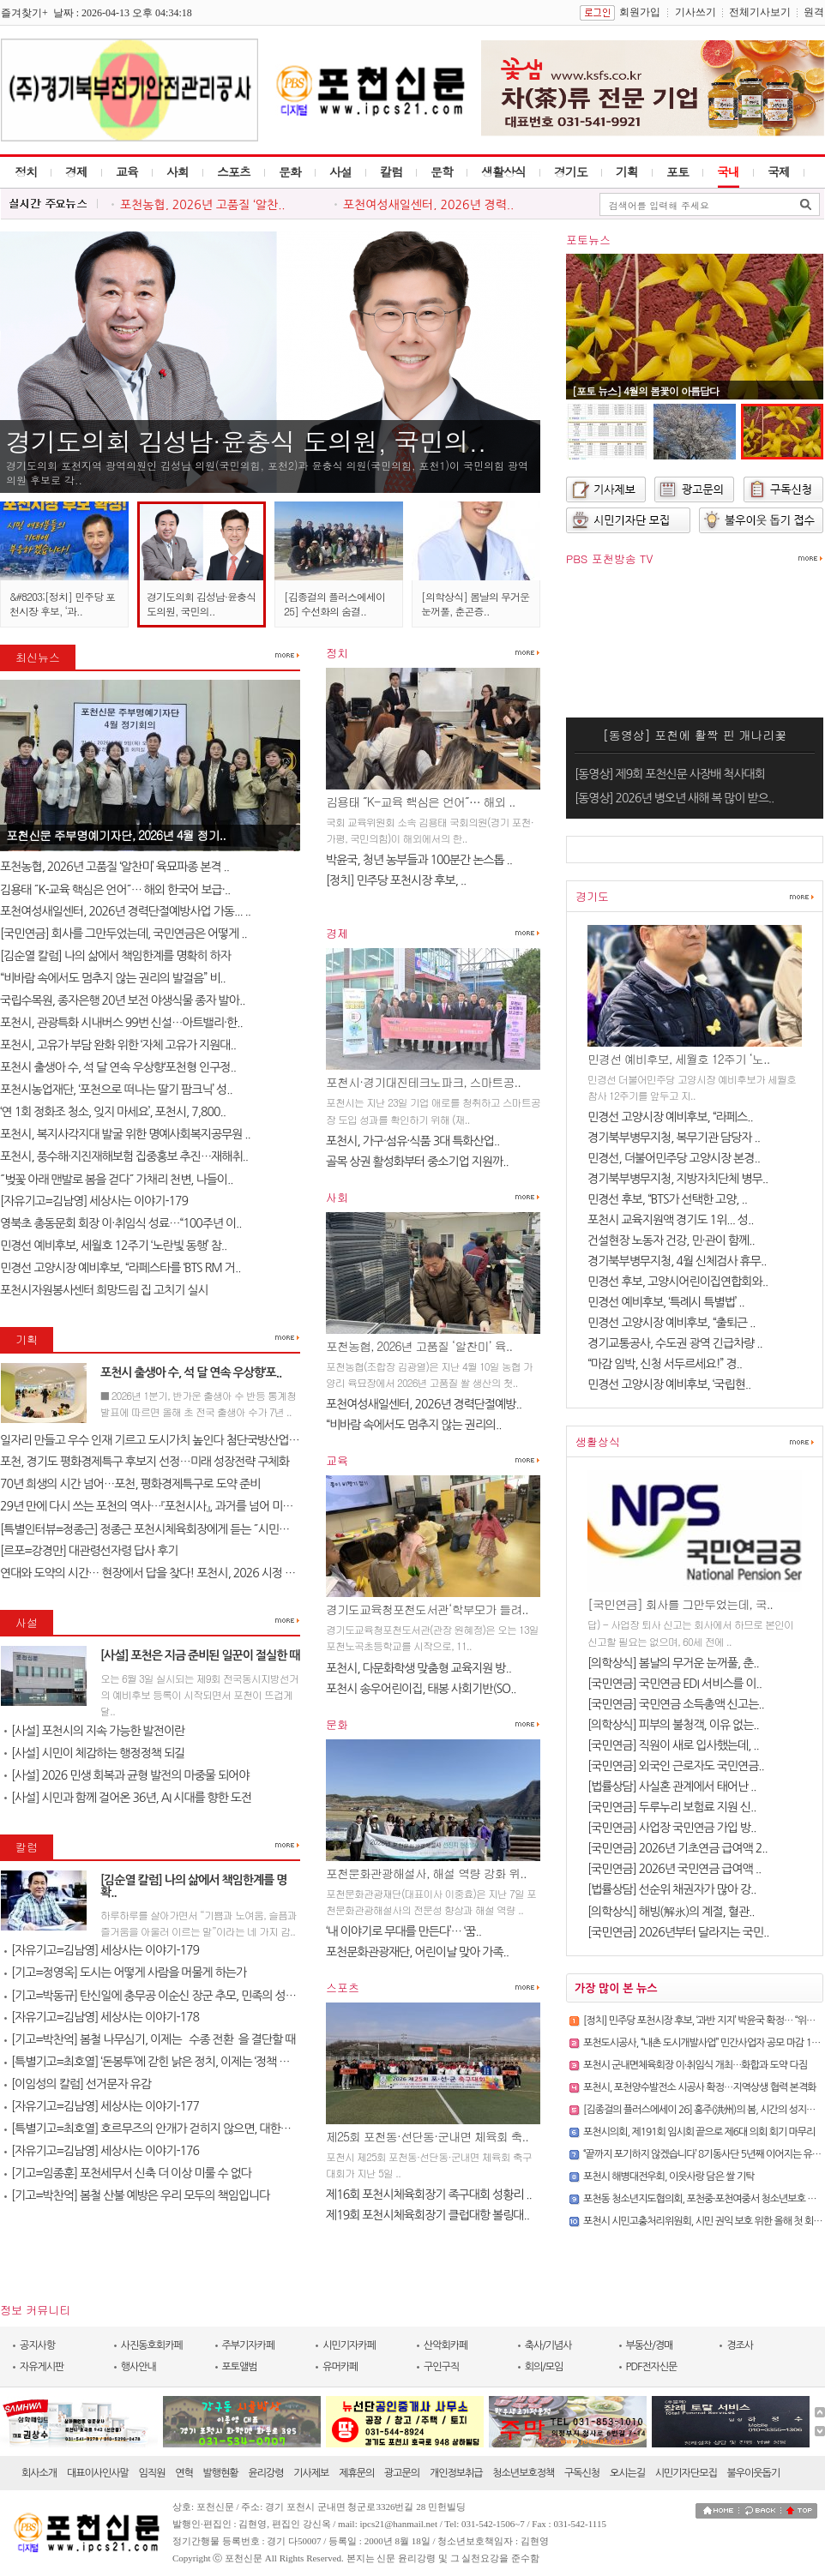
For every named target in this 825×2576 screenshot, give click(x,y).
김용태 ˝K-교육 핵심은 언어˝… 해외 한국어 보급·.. (115, 890)
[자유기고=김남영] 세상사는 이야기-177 (101, 2106)
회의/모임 (544, 2367)
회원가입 (639, 12)
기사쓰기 (695, 12)
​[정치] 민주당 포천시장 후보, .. (396, 880)
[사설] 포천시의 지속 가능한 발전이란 (94, 1731)
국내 (728, 171)
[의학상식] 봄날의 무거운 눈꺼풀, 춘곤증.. (475, 603)
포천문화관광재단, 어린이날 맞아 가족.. (417, 1952)
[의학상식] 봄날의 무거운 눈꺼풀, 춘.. (673, 1663)
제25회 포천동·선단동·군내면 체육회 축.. (427, 2136)
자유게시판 (41, 2367)
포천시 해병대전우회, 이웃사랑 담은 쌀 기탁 (668, 2176)
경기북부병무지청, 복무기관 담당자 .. (673, 1138)
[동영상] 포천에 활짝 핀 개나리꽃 (695, 734)
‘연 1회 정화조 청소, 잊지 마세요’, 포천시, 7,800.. (113, 1112)
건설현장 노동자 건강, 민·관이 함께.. (671, 1240)
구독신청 (581, 2473)
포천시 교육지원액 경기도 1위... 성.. (670, 1220)
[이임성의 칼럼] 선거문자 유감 (77, 2084)
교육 (127, 171)
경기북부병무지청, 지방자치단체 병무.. (677, 1179)
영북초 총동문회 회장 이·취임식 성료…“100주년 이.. (121, 1223)
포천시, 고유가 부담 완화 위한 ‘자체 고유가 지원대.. (118, 1045)
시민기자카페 (349, 2345)
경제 (76, 171)
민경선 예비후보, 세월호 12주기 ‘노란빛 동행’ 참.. (113, 1246)
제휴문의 (356, 2473)
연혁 (184, 2473)
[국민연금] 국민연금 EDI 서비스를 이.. (674, 1684)
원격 (814, 12)
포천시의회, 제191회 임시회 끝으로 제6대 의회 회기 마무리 (699, 2132)
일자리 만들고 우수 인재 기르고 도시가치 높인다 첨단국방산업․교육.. (160, 1440)
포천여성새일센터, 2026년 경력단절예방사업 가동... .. (125, 911)
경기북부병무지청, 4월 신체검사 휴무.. (676, 1261)
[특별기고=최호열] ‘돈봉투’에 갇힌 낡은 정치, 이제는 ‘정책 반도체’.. (160, 2062)
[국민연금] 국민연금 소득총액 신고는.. (675, 1704)
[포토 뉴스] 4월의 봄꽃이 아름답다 (645, 390)
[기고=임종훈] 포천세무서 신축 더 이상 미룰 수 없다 (127, 2173)
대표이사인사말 (98, 2473)
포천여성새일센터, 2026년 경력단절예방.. (423, 1404)
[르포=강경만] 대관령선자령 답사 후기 (89, 1551)
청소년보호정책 (523, 2473)
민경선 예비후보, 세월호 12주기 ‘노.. (678, 1058)
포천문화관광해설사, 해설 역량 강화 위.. (426, 1873)
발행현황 (220, 2473)
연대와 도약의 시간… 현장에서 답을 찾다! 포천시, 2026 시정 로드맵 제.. (167, 1573)
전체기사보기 (760, 12)
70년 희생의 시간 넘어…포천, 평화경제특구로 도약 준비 (130, 1484)
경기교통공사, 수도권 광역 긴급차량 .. (674, 1343)
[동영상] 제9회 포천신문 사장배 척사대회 (670, 774)
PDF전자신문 (651, 2367)
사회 (177, 171)
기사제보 (310, 2473)
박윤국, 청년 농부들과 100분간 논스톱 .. (419, 860)
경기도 (570, 171)
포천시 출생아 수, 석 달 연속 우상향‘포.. (190, 1372)
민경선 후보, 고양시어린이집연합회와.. (677, 1282)
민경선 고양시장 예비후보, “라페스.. (670, 1117)
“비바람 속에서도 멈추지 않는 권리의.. (413, 1425)
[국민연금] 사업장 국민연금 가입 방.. (671, 1828)
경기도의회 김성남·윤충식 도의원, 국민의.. (246, 441)
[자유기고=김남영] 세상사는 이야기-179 (94, 1201)
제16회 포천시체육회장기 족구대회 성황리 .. (429, 2195)
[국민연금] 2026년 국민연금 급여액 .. (674, 1869)
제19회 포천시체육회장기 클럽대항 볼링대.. (427, 2215)
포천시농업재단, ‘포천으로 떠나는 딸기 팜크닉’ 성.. (116, 1090)
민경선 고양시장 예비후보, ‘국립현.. (668, 1384)
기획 (627, 171)
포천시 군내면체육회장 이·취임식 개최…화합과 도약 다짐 (695, 2065)
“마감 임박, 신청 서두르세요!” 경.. (664, 1364)
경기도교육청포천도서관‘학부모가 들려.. (427, 1609)
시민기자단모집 (686, 2473)
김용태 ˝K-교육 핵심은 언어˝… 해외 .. (420, 801)
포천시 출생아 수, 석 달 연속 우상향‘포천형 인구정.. (118, 1067)
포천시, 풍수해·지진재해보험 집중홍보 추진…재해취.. (124, 1156)
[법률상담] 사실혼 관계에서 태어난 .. (671, 1786)
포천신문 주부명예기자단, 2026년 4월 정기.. (116, 835)
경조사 (739, 2345)
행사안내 (138, 2367)
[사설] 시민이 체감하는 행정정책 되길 (94, 1753)
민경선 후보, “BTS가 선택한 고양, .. (667, 1199)
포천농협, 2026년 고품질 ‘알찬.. (203, 205)
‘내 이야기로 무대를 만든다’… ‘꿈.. (403, 1931)
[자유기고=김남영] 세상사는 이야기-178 (101, 2017)
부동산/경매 (649, 2345)
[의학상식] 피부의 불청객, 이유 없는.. (673, 1725)
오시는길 (627, 2473)
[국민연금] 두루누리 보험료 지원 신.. (671, 1807)
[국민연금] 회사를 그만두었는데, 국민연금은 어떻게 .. (123, 934)
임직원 (152, 2473)
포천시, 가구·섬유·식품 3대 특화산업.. (412, 1141)
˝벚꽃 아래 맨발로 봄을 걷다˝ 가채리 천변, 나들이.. (116, 1180)
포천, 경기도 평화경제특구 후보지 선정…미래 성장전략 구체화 (144, 1462)
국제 (779, 171)
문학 (442, 171)
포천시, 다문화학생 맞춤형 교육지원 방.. (418, 1668)
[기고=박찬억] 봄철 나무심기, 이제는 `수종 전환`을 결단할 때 (149, 2039)
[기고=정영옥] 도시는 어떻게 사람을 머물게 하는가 (125, 1973)
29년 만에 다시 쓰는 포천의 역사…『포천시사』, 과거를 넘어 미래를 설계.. (166, 1506)
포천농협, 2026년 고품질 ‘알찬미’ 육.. (419, 1345)
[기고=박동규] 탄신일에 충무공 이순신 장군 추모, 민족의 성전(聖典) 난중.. (179, 1996)
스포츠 (233, 171)
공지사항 (37, 2345)
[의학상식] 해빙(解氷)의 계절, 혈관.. (671, 1912)
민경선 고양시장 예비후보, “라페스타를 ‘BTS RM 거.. (120, 1268)
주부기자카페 (248, 2345)
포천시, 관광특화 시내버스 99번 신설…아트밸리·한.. (121, 1023)
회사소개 (39, 2473)
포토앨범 (239, 2367)
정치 (26, 171)
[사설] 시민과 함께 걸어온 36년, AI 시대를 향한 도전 (127, 1798)
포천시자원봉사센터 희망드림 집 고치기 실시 (104, 1290)
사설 (340, 171)
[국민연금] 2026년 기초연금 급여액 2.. (677, 1848)
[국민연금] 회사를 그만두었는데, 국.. (680, 1603)
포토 (677, 171)
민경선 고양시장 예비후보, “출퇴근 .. (671, 1323)
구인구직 (441, 2367)
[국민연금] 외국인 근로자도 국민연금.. (675, 1766)
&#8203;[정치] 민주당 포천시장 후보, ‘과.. (62, 603)
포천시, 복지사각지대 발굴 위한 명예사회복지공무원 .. (125, 1134)
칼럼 (391, 171)
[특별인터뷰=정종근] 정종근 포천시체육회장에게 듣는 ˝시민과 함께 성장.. (170, 1529)
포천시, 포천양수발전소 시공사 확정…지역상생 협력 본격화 (699, 2087)
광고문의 (401, 2473)
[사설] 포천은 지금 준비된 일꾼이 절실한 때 (199, 1655)
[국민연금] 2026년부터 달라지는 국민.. (677, 1932)
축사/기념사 (548, 2345)
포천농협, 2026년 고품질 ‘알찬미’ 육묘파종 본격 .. (114, 867)
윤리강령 (265, 2473)
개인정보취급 (456, 2473)
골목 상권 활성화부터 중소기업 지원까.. (417, 1162)
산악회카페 (445, 2345)
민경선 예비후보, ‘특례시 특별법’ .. (665, 1302)
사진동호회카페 (152, 2345)
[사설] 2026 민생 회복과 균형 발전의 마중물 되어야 (126, 1775)
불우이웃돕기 (753, 2473)
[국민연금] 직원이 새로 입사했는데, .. (673, 1745)
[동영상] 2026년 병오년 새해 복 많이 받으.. (674, 798)
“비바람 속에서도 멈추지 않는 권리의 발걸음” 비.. (113, 978)
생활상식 (503, 171)
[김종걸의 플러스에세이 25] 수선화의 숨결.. (334, 603)
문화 (290, 171)
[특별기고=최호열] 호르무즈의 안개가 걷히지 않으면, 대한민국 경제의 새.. (178, 2129)
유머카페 (340, 2367)
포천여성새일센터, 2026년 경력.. (428, 205)
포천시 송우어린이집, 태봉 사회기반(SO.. (421, 1689)
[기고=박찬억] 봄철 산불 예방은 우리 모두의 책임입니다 (136, 2195)
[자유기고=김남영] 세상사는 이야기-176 (101, 2151)
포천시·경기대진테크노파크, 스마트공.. (423, 1081)
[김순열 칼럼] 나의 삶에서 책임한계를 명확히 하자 (115, 956)
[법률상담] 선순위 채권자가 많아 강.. (671, 1889)
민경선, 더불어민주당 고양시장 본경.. (673, 1158)
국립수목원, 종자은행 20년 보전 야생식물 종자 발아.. (122, 1000)
